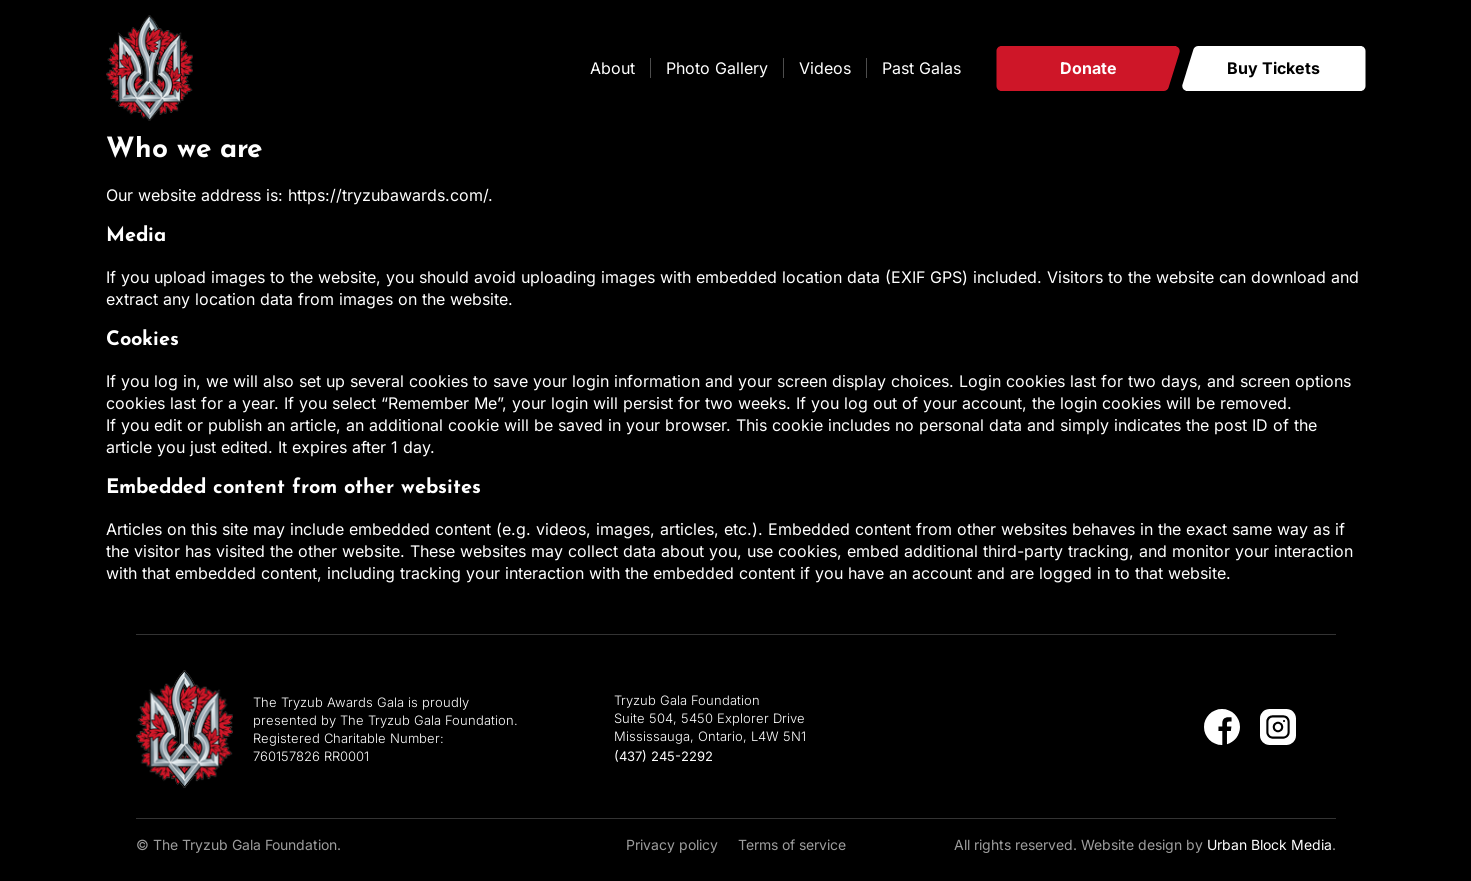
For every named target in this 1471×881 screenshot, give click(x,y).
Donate (1088, 68)
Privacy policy (672, 844)
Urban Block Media (1269, 844)
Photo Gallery (717, 68)
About (612, 68)
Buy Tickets (1273, 68)
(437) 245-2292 (663, 756)
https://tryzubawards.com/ (388, 195)
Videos (825, 68)
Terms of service (792, 844)
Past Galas (921, 68)
